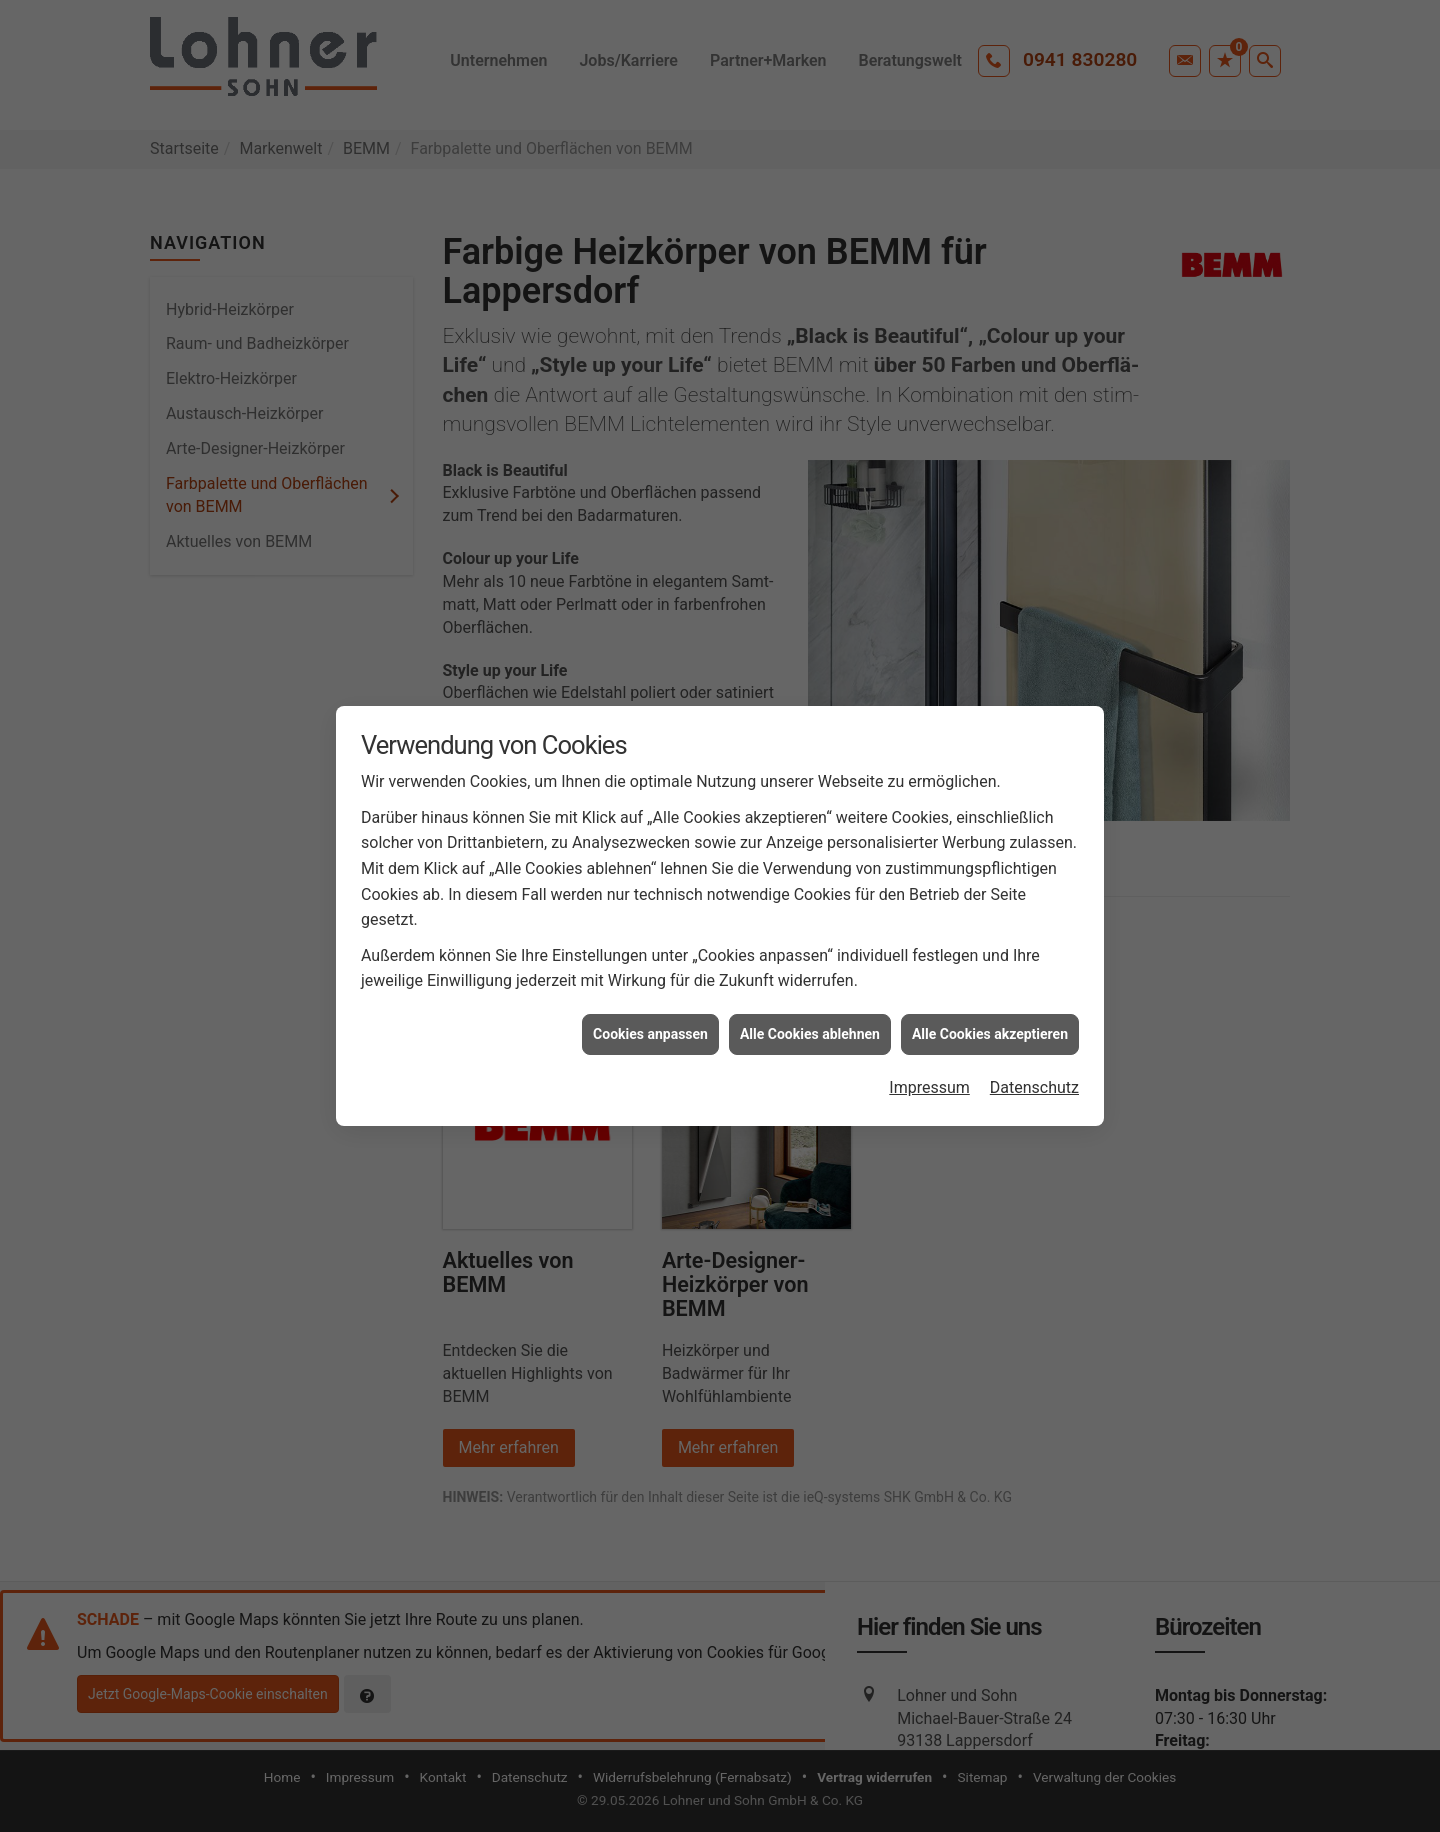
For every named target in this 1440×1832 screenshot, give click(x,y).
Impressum (929, 1087)
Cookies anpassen (650, 1034)
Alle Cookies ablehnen (810, 1034)
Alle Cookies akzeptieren (990, 1034)
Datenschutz (1034, 1087)
